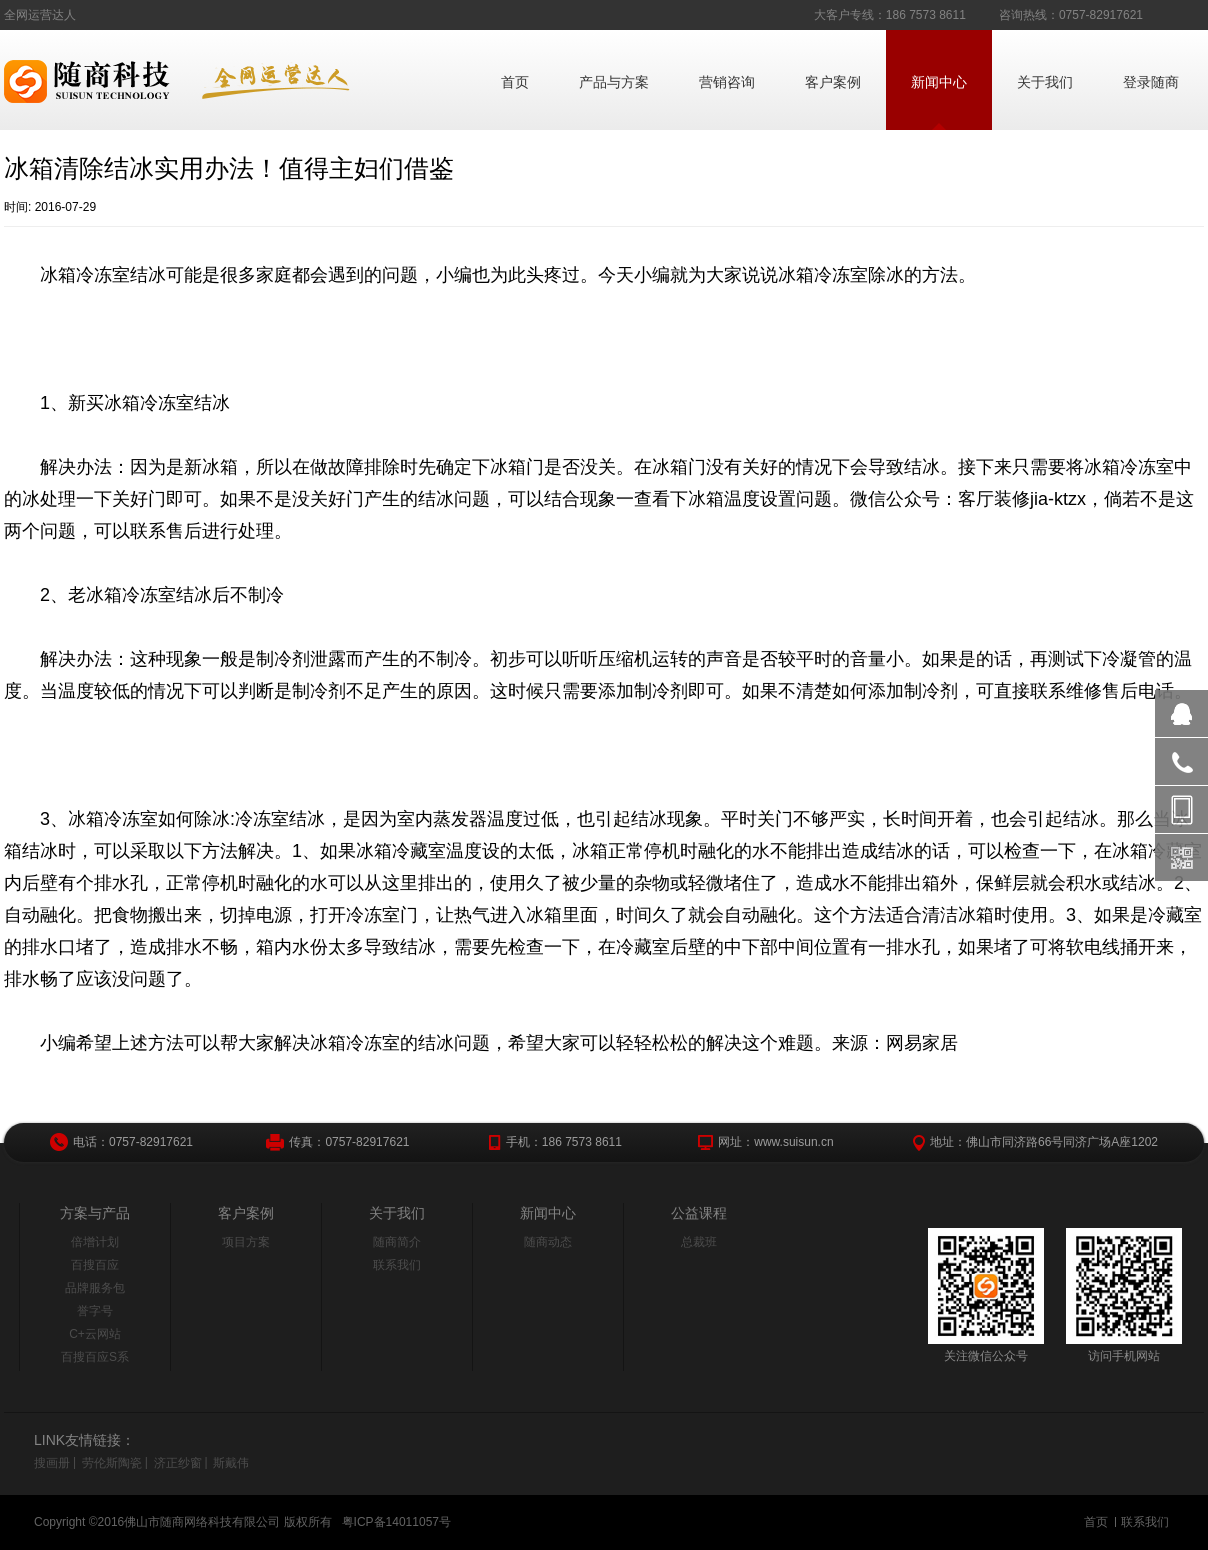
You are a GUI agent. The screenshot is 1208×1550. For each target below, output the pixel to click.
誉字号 (95, 1311)
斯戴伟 (231, 1463)
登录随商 (1151, 82)
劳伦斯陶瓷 (112, 1463)
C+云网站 (95, 1334)
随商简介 (397, 1242)
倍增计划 (95, 1242)
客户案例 (833, 82)
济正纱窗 (178, 1463)
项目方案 (246, 1242)
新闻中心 (939, 82)
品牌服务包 (95, 1288)
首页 (515, 82)
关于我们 (1045, 82)
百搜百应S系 (95, 1357)
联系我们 (397, 1265)
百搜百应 (95, 1265)
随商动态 (548, 1242)
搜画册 (52, 1463)
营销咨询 (727, 82)
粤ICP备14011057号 (396, 1522)
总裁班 (699, 1242)
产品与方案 (614, 82)
